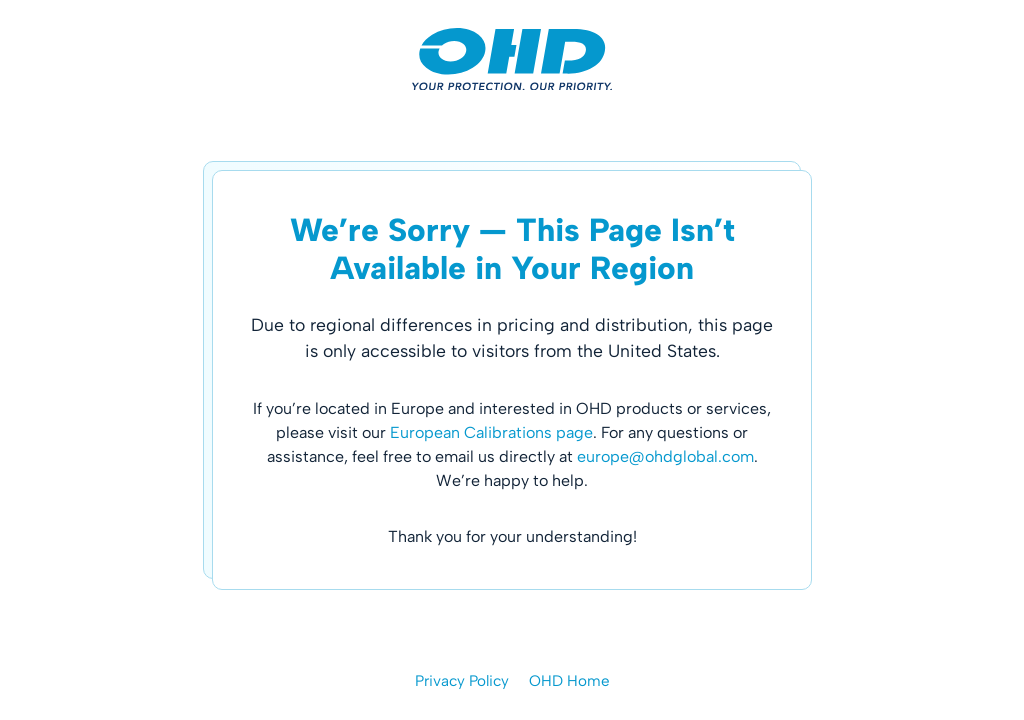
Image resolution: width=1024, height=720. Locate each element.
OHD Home (569, 681)
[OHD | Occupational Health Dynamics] (512, 59)
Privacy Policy (462, 681)
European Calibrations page (491, 432)
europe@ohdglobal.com (665, 456)
